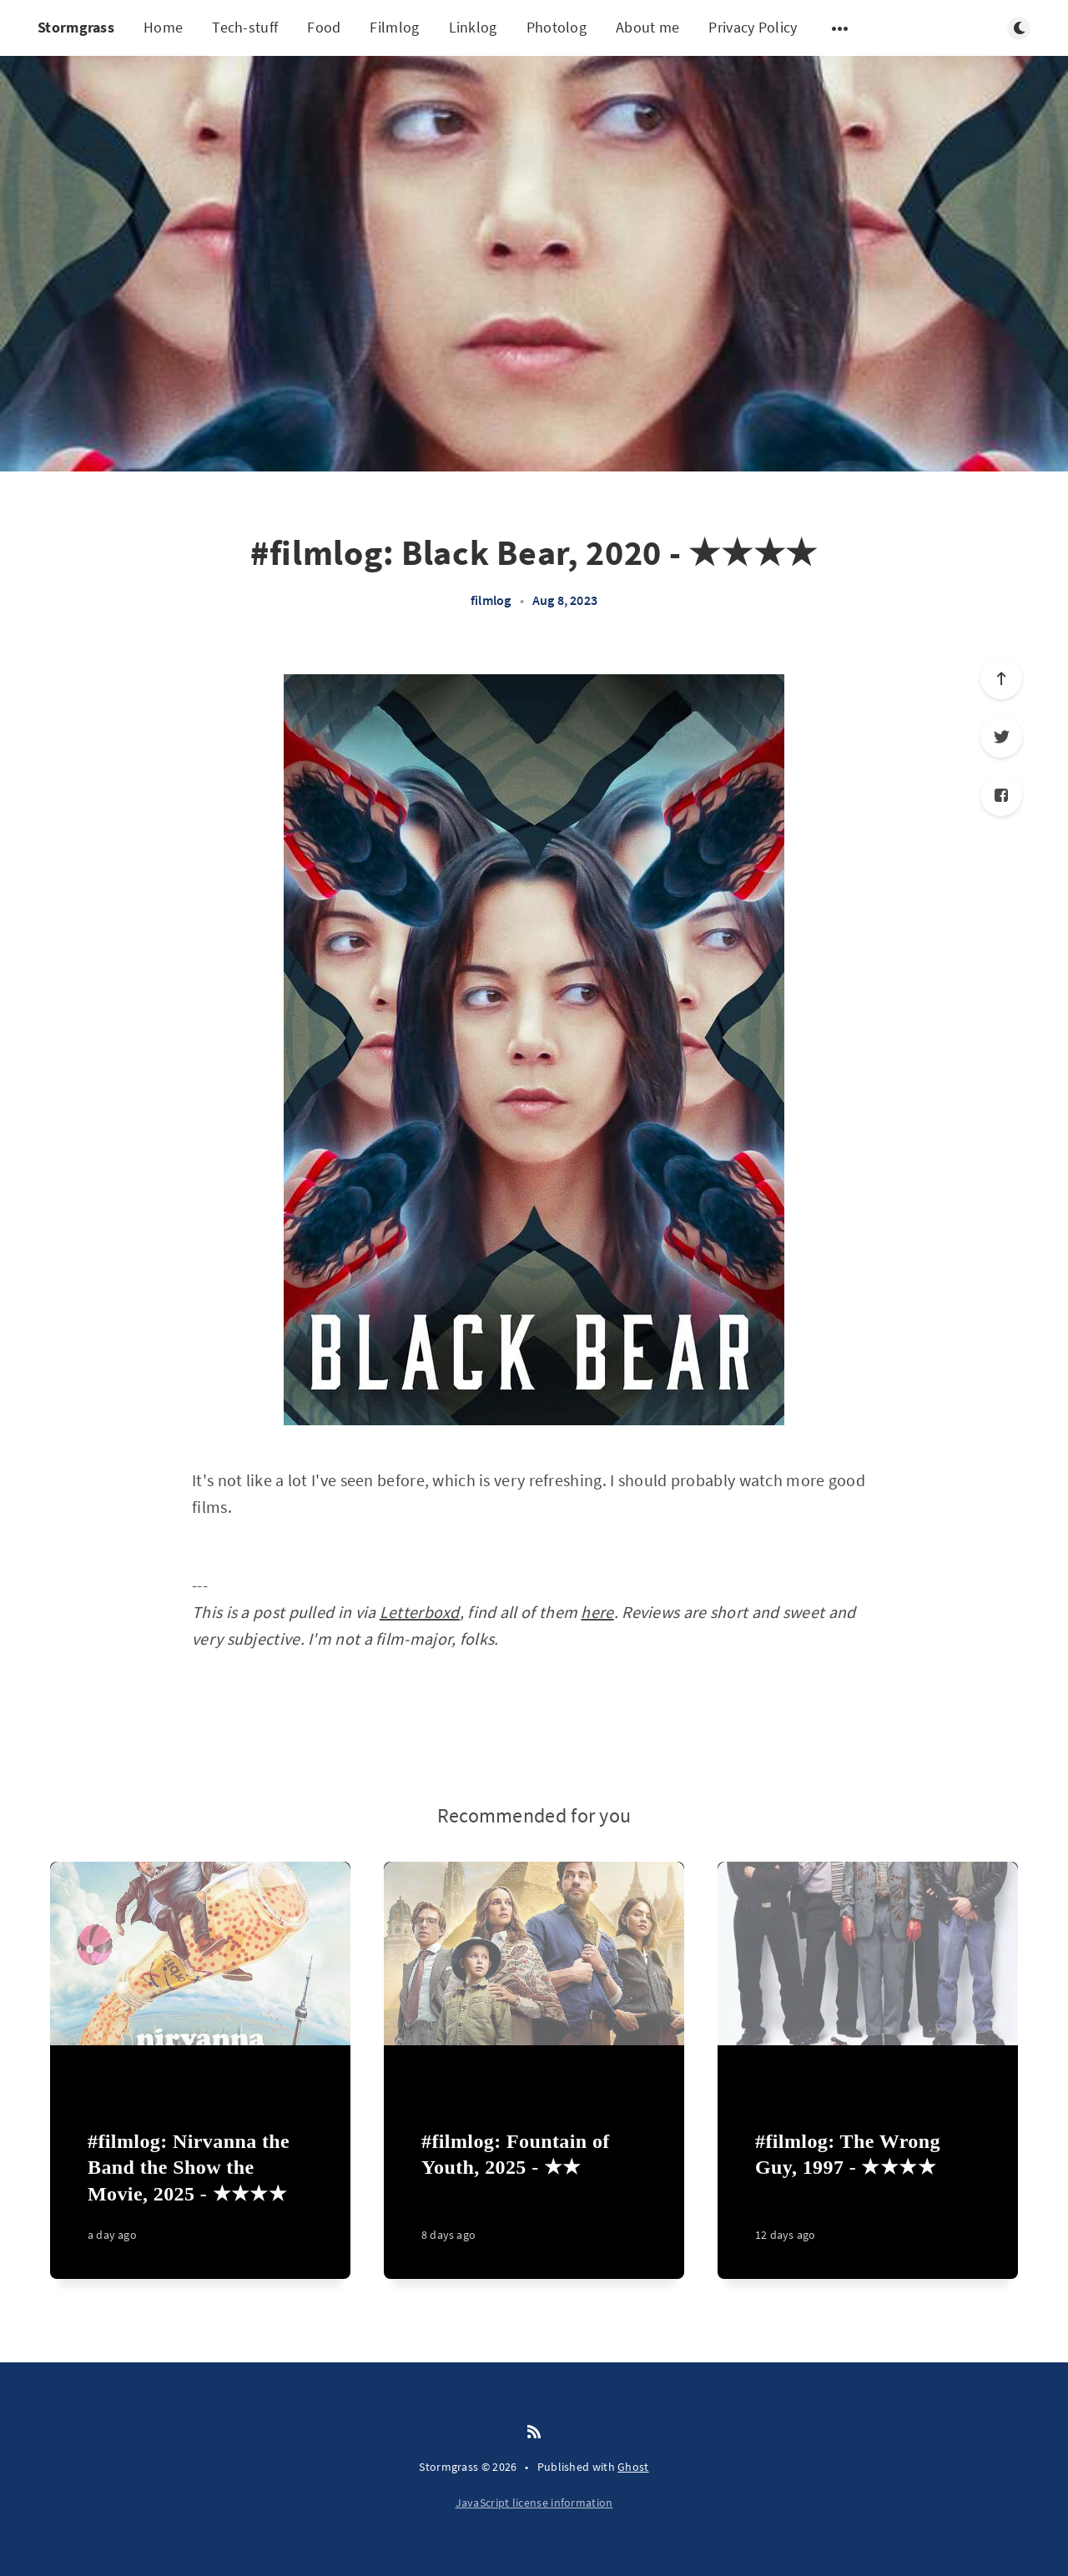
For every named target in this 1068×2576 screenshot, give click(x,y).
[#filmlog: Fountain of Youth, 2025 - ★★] (534, 2195)
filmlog (491, 599)
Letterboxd (420, 1611)
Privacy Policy (752, 27)
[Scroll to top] (1001, 678)
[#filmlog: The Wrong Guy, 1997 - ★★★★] (867, 2195)
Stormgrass (76, 27)
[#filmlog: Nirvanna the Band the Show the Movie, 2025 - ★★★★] (200, 2195)
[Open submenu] (840, 28)
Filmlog (394, 27)
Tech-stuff (245, 27)
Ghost (633, 2466)
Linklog (473, 27)
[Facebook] (1001, 795)
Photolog (556, 27)
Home (163, 27)
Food (323, 27)
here (597, 1611)
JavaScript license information (534, 2502)
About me (647, 27)
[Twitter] (1001, 737)
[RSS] (534, 2432)
